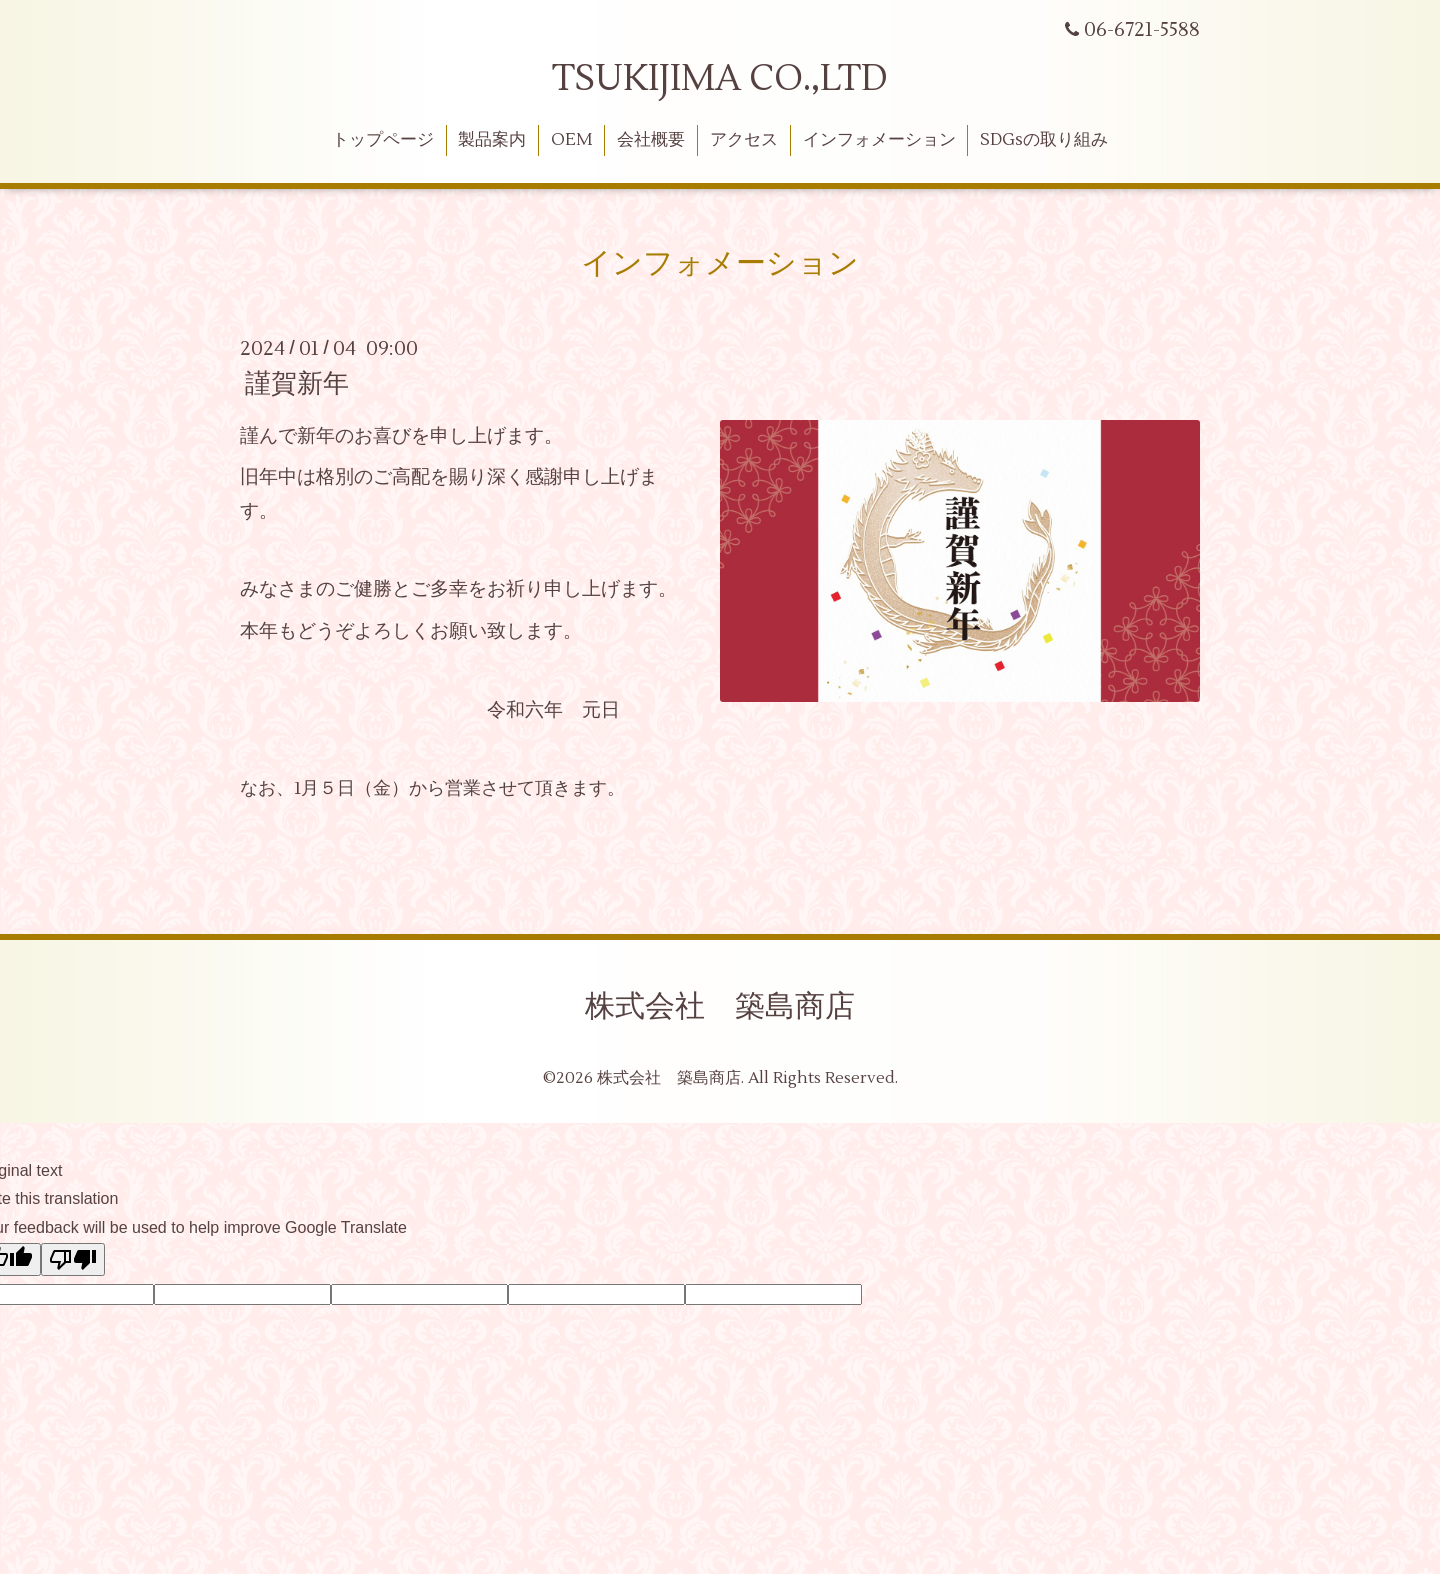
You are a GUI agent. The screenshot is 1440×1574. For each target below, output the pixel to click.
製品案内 (492, 140)
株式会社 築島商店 (720, 1006)
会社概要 (651, 140)
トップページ (383, 140)
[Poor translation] (73, 1259)
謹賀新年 (297, 384)
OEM (571, 140)
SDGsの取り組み (1044, 140)
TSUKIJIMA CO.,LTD (720, 79)
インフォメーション (879, 140)
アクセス (744, 140)
